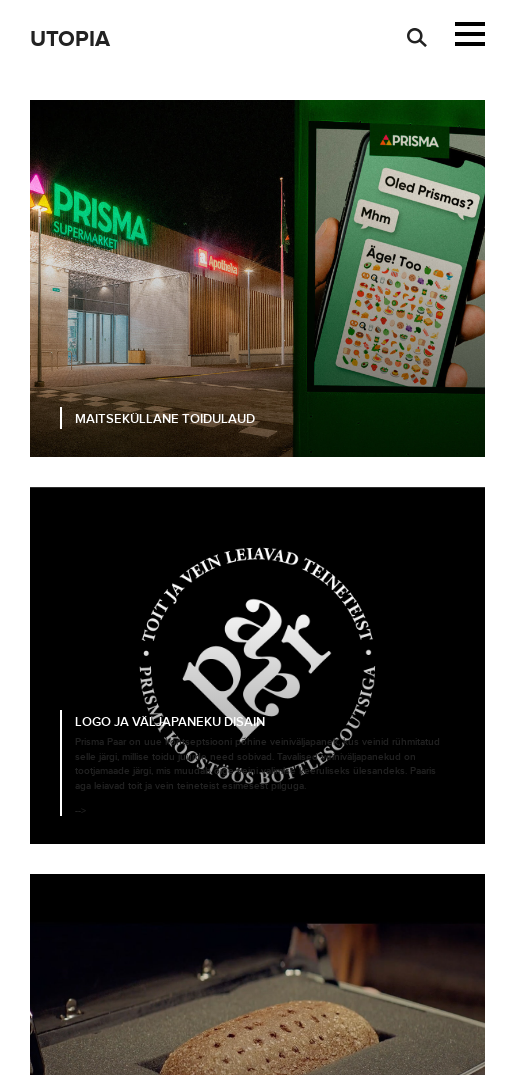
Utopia (70, 39)
